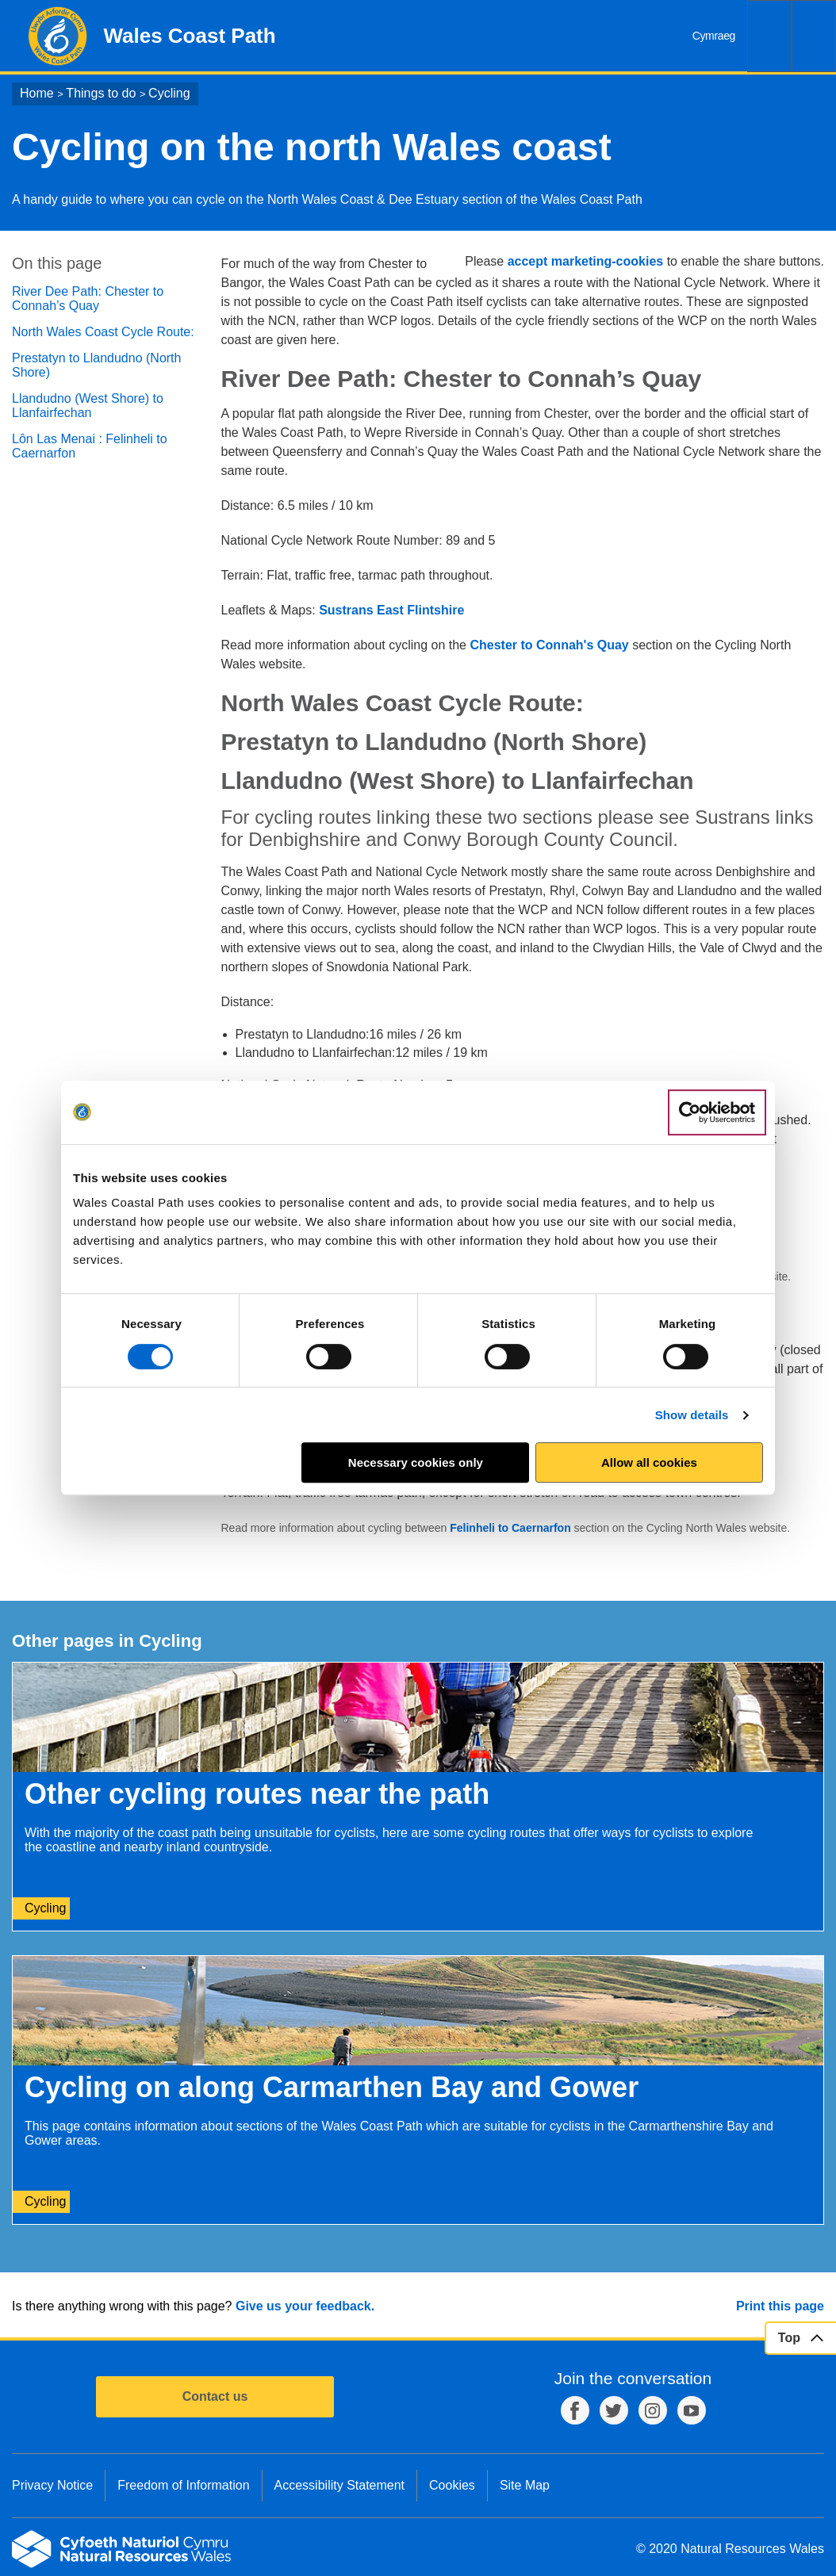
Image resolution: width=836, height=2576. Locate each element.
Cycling (169, 93)
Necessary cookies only (415, 1462)
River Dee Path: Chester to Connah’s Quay (87, 298)
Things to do (101, 93)
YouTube (691, 2410)
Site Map (525, 2485)
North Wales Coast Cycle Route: (103, 332)
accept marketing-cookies (586, 261)
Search (769, 36)
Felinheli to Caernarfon (511, 1527)
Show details (692, 1415)
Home (37, 93)
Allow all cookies (649, 1462)
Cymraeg (713, 35)
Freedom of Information (183, 2485)
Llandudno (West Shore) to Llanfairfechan (87, 405)
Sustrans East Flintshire (391, 610)
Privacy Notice (52, 2485)
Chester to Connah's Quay (549, 645)
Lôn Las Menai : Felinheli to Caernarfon (89, 446)
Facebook (575, 2410)
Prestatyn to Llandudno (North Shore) (96, 365)
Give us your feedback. (305, 2306)
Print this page (780, 2306)
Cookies (452, 2485)
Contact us (215, 2396)
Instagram (653, 2410)
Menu (814, 36)
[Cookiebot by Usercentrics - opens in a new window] (717, 1112)
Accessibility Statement (339, 2485)
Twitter (614, 2410)
